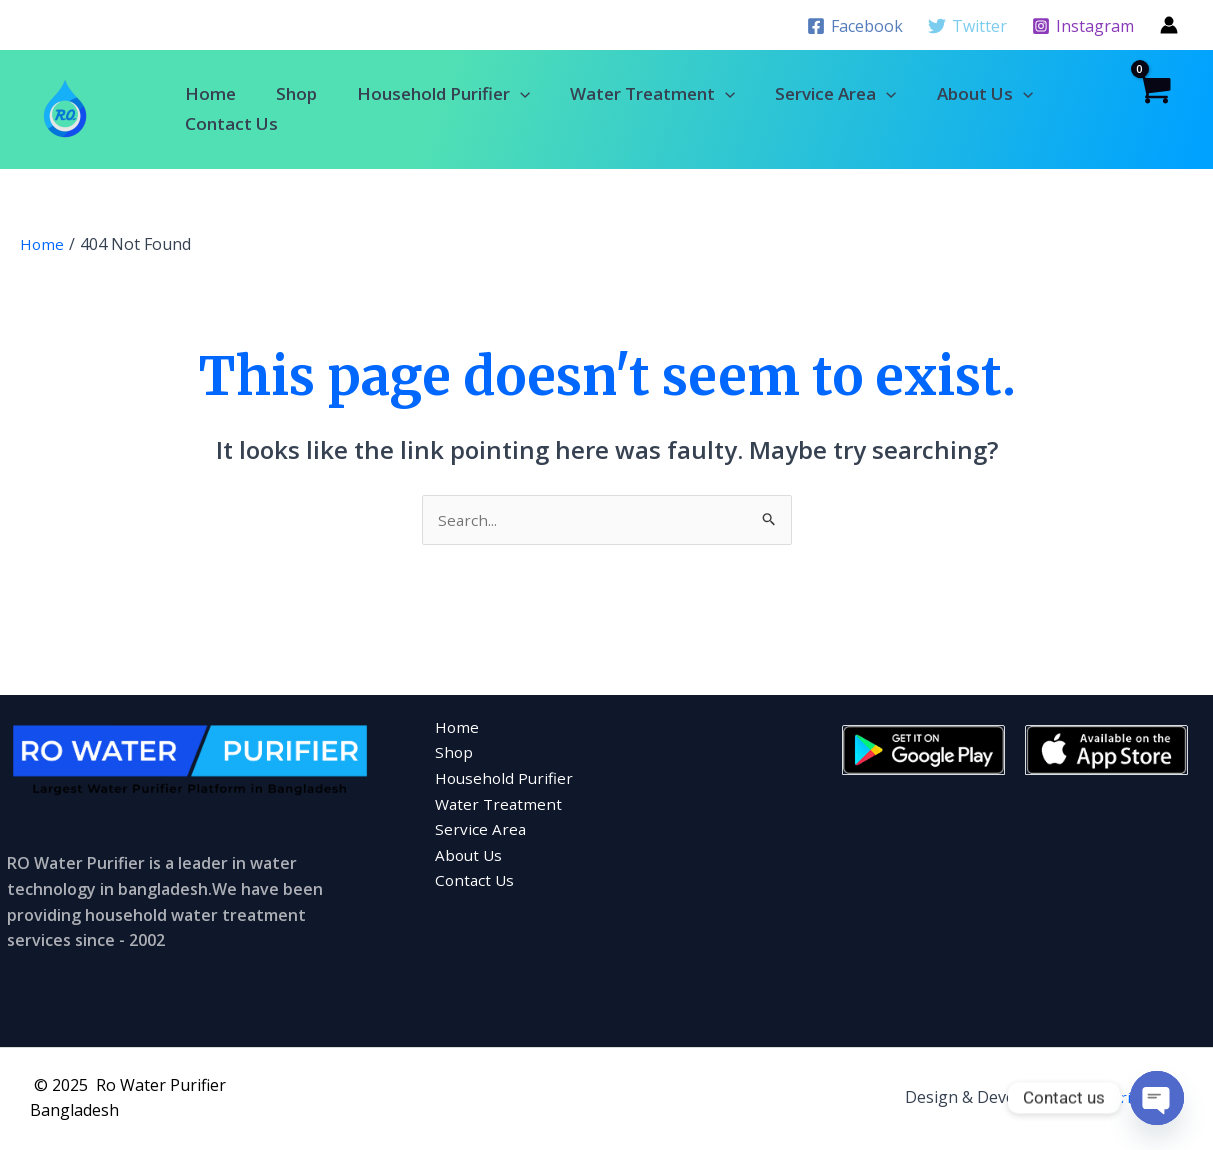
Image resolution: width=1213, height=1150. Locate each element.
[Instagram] (1082, 26)
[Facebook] (855, 26)
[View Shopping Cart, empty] (1153, 109)
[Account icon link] (1169, 25)
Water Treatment (652, 93)
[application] (520, 93)
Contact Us (231, 123)
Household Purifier (443, 93)
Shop (296, 93)
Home (210, 93)
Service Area (835, 93)
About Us (985, 93)
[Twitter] (967, 26)
